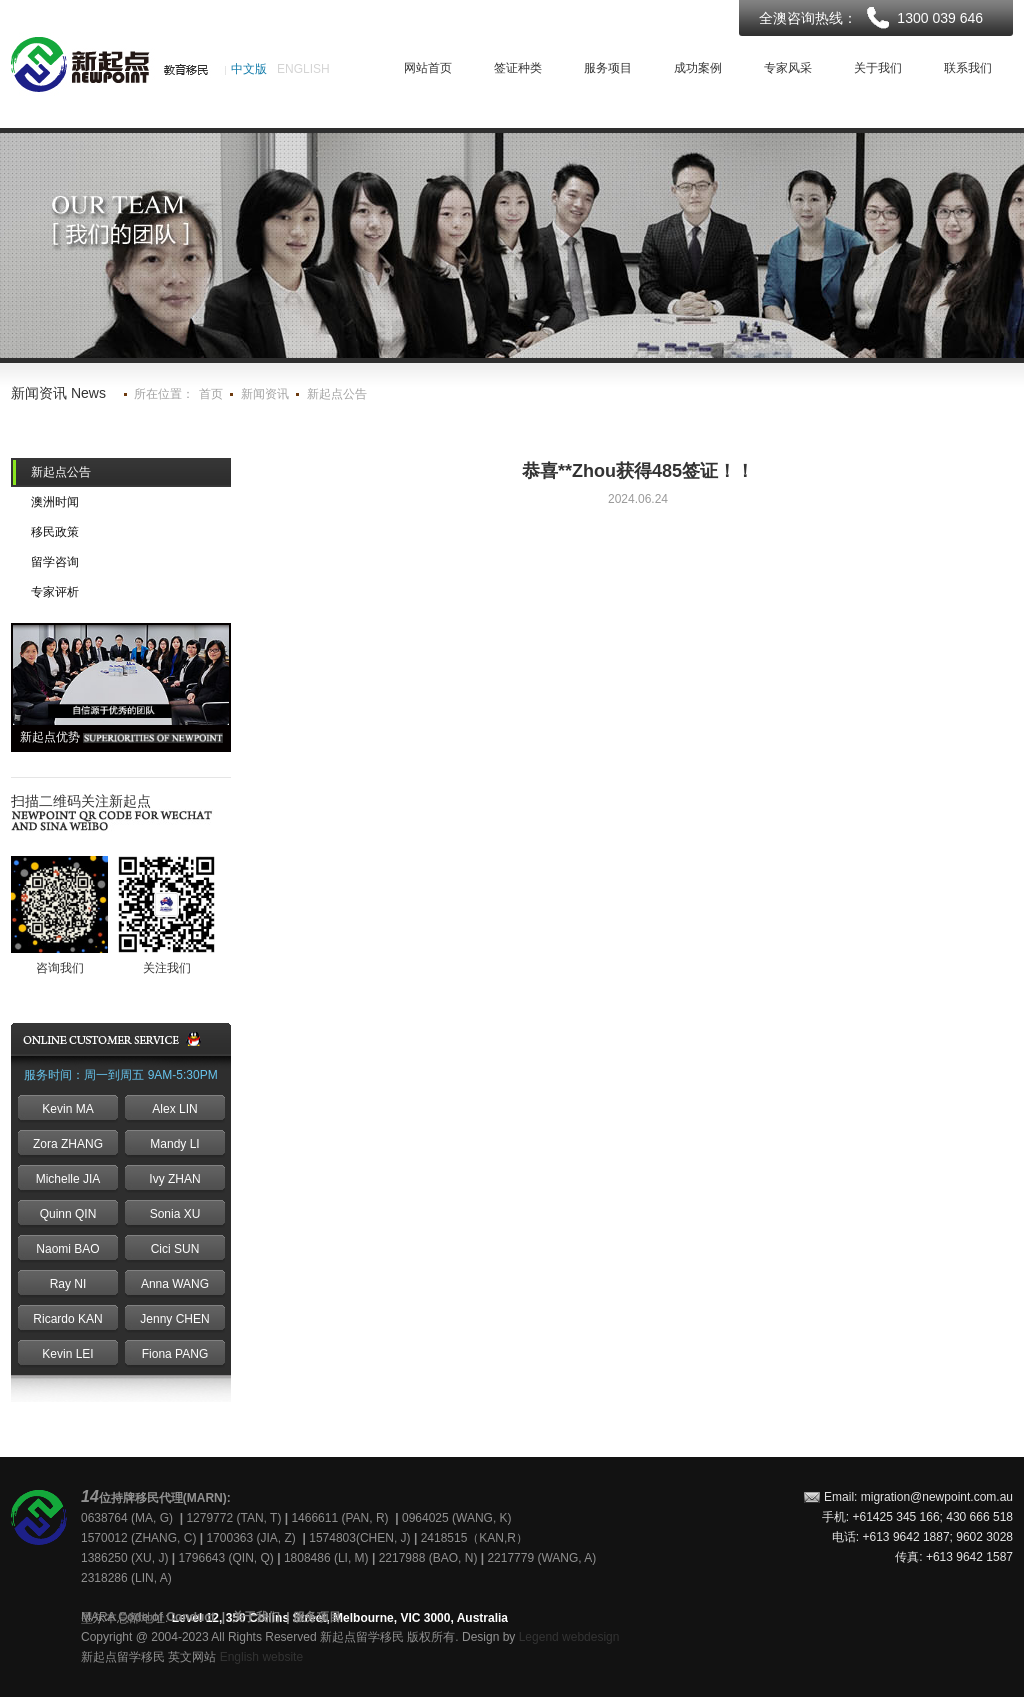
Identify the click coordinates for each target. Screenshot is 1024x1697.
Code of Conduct (166, 1617)
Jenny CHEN (174, 1319)
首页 (211, 394)
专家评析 (55, 592)
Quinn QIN (68, 1214)
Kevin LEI (67, 1354)
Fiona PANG (175, 1354)
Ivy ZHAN (174, 1179)
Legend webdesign (569, 1637)
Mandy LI (174, 1144)
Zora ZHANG (68, 1144)
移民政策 (55, 532)
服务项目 (317, 1617)
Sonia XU (175, 1214)
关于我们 (256, 1617)
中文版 (249, 69)
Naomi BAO (67, 1249)
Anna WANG (175, 1284)
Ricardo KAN (67, 1319)
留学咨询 (55, 562)
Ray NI (68, 1284)
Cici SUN (175, 1249)
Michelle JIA (68, 1179)
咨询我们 (60, 968)
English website (261, 1657)
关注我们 (167, 968)
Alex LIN (174, 1109)
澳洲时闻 (55, 502)
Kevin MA (67, 1109)
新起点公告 (337, 394)
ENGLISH (303, 69)
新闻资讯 (265, 394)
